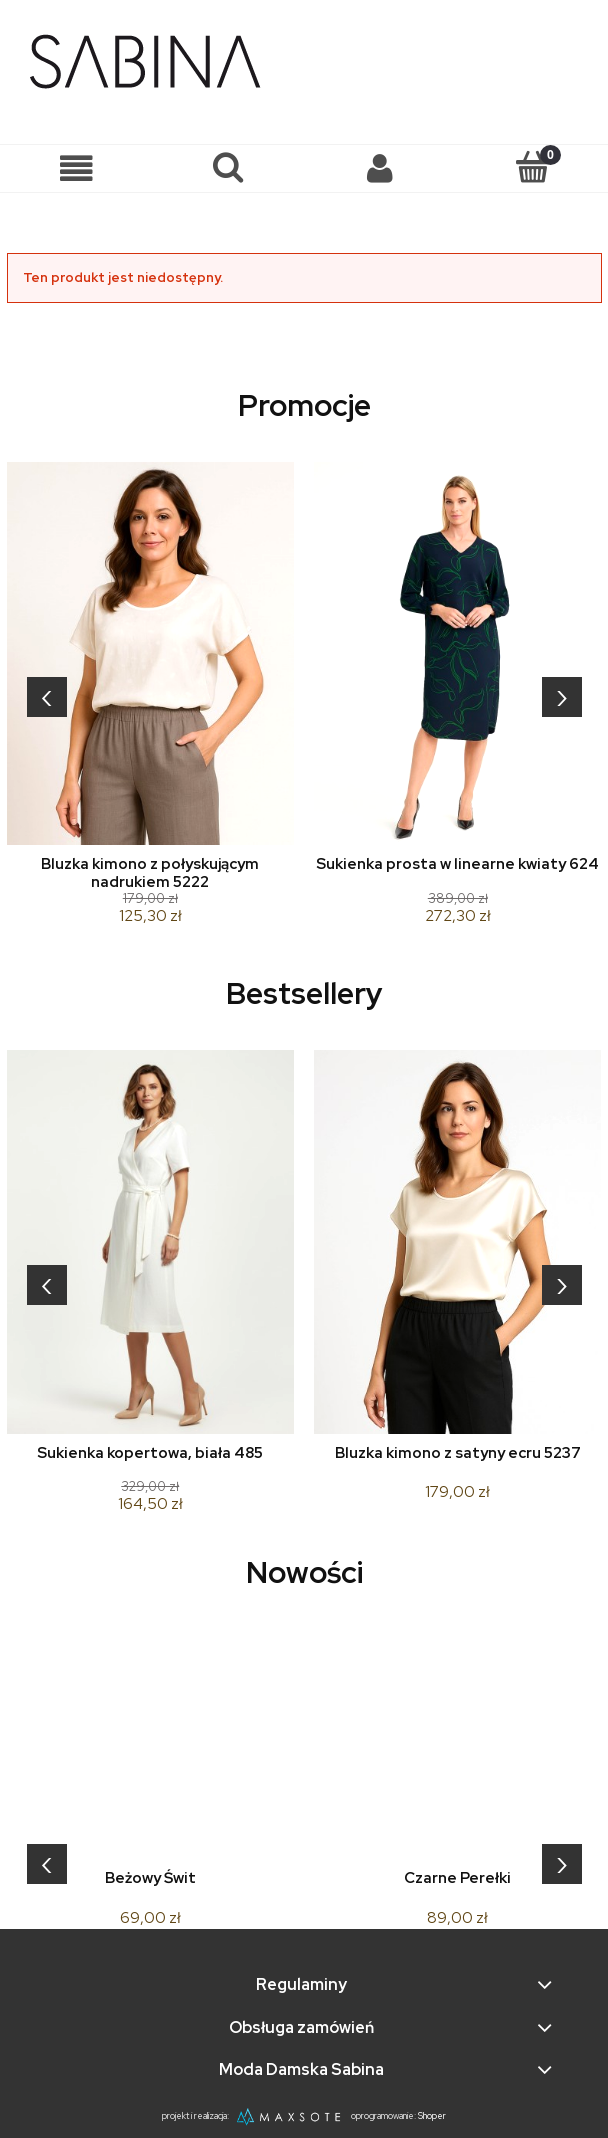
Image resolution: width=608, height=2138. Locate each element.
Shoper (432, 2116)
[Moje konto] (380, 168)
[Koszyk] (532, 167)
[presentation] (47, 697)
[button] (76, 168)
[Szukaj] (228, 167)
